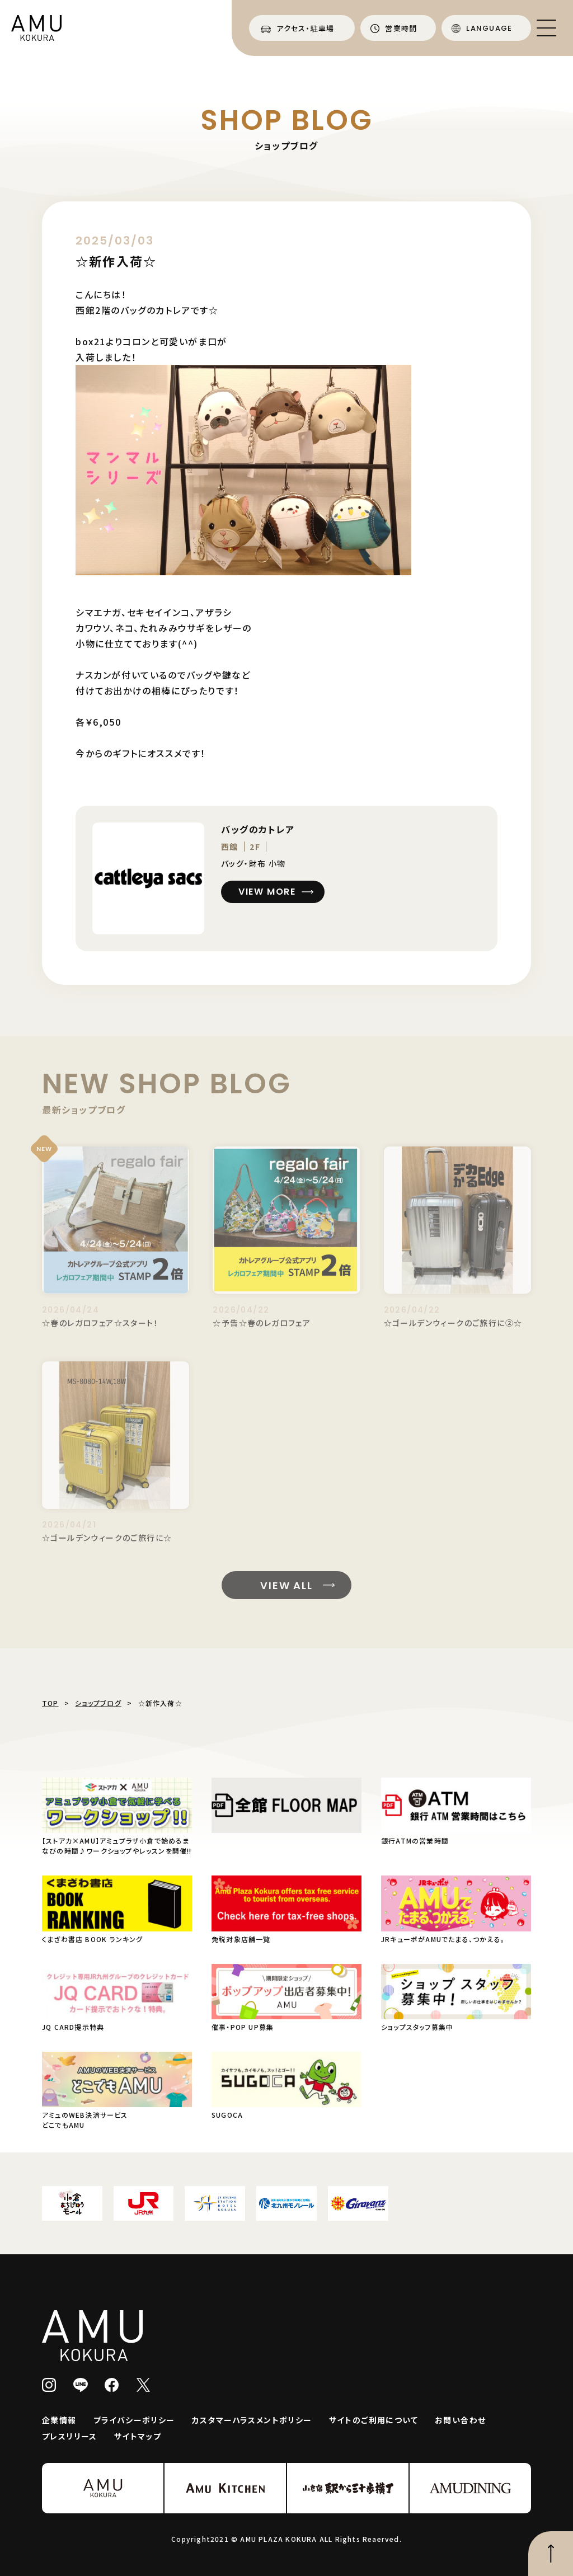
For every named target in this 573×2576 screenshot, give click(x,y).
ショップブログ (98, 1703)
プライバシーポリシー (134, 2419)
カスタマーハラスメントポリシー (252, 2419)
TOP (50, 1703)
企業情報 (59, 2419)
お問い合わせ (460, 2419)
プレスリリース (69, 2436)
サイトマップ (137, 2436)
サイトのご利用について (373, 2419)
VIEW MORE (266, 891)
